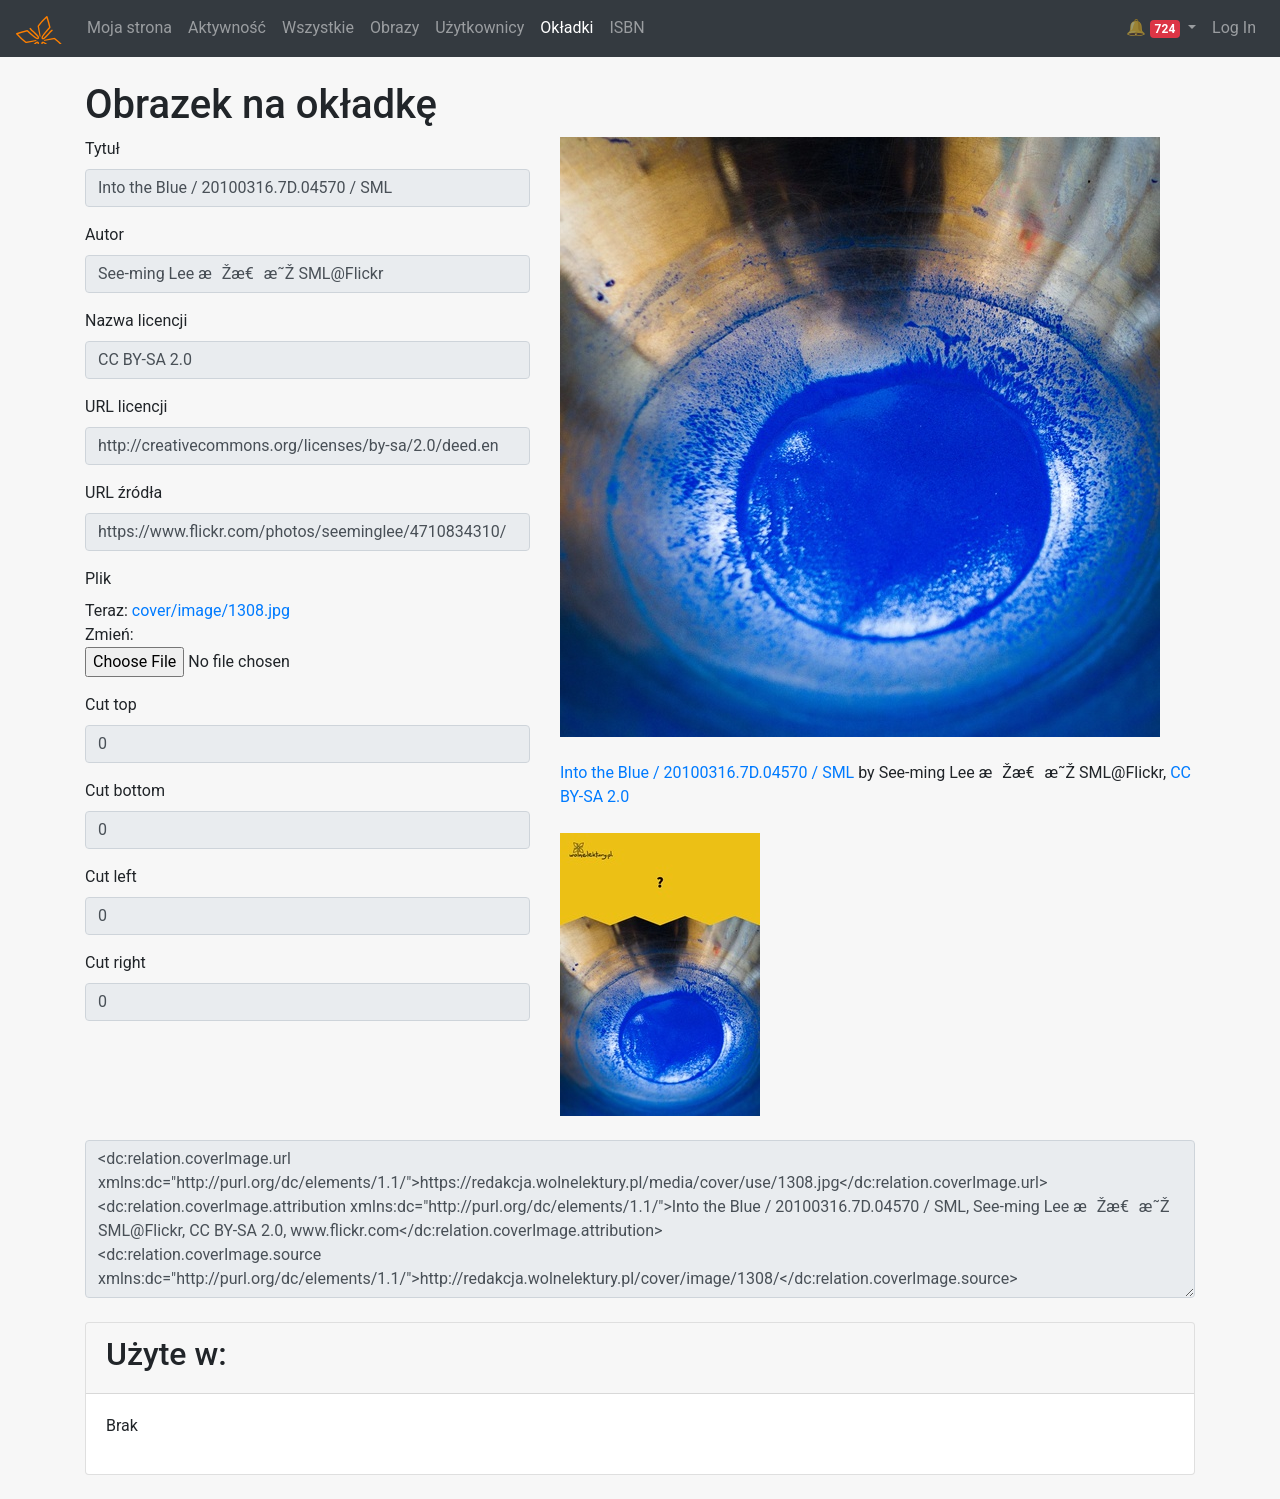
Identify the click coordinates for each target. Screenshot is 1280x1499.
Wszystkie (318, 27)
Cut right (115, 962)
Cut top (111, 704)
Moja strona (129, 27)
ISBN (626, 27)
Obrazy (394, 27)
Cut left (111, 876)
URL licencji (126, 406)
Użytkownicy (479, 27)
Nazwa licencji (136, 320)
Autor (104, 234)
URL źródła (123, 492)
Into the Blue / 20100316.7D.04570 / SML (707, 772)
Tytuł (102, 148)
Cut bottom (125, 790)
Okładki (566, 27)
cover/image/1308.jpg (211, 610)
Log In (1234, 27)
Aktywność (227, 27)
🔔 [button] (1155, 28)
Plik (98, 578)
